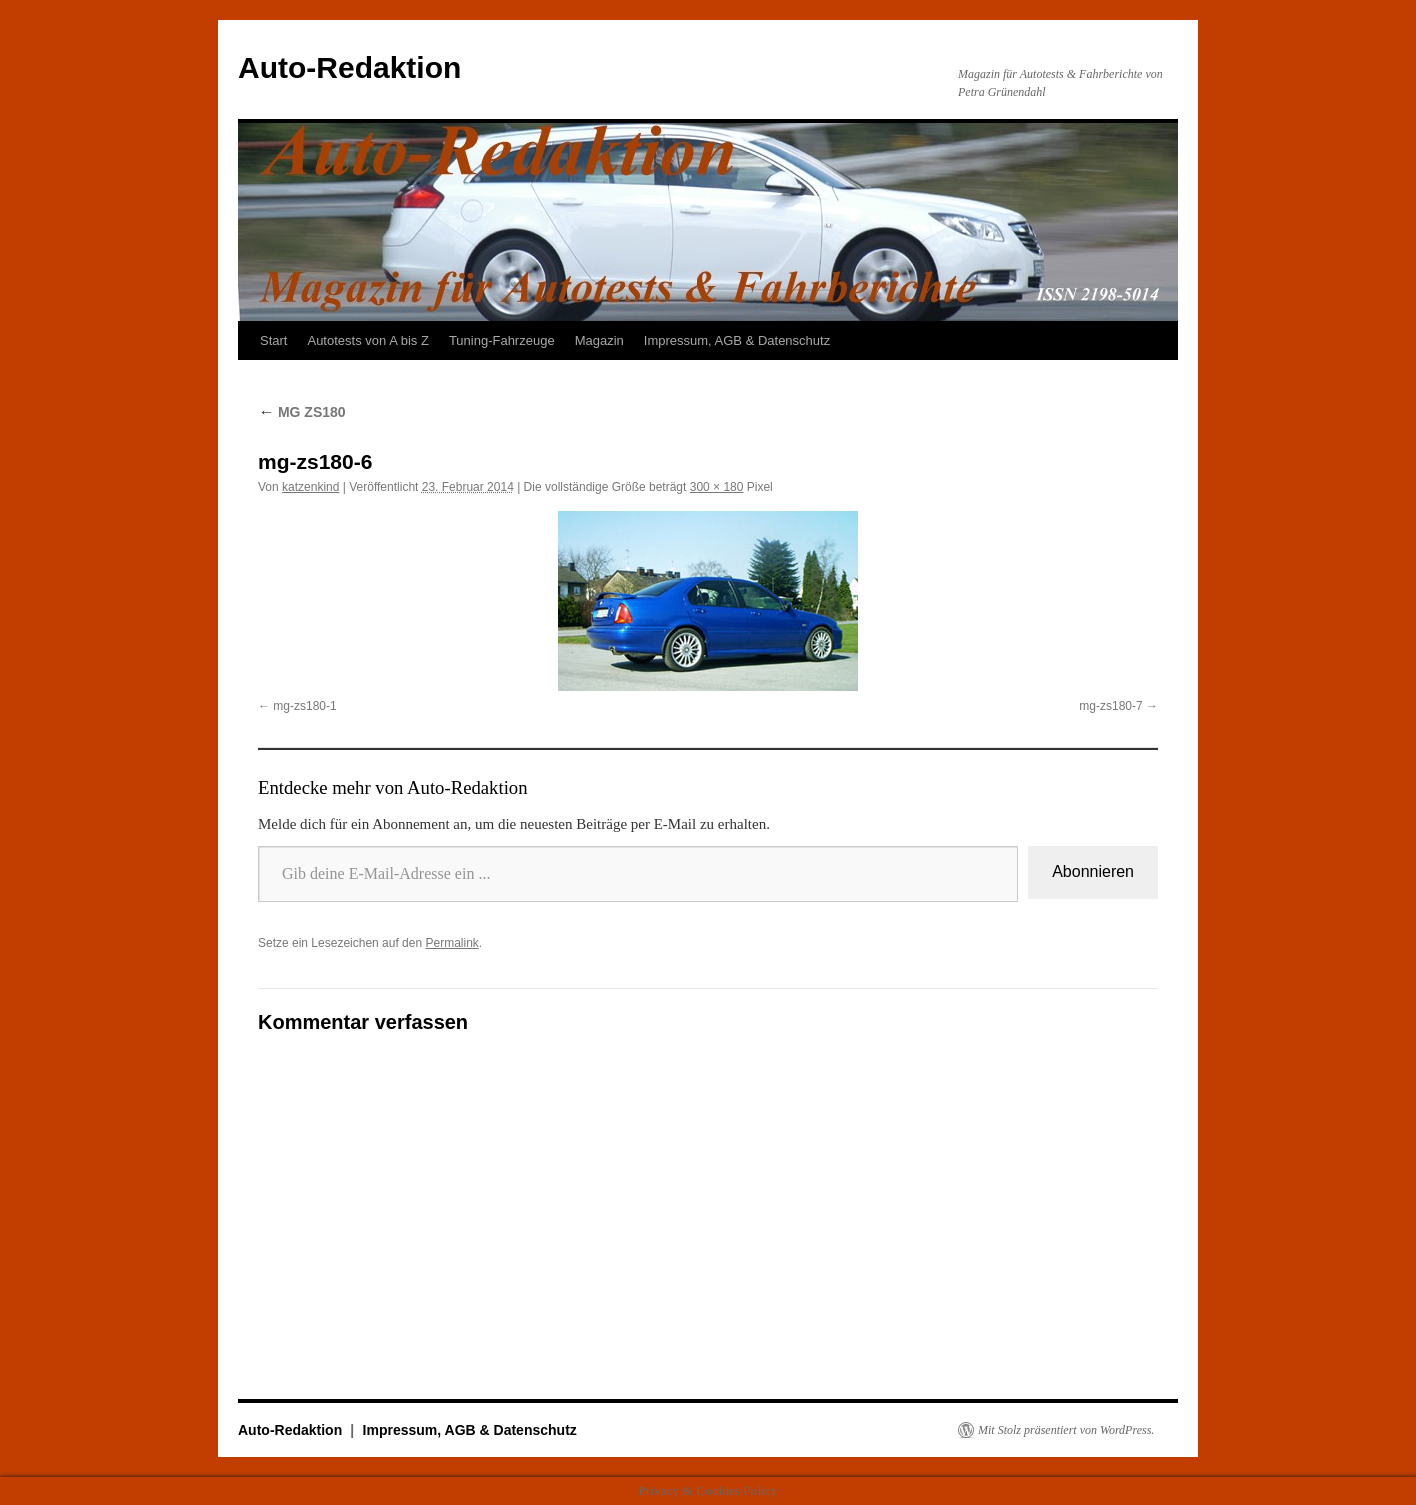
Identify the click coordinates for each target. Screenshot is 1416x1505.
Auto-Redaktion (349, 67)
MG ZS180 (302, 412)
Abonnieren (1093, 871)
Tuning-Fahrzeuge (502, 340)
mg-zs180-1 (304, 706)
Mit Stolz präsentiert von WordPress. (1066, 1430)
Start (273, 340)
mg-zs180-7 (1110, 706)
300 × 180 (717, 487)
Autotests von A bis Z (367, 340)
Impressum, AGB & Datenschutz (737, 340)
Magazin (599, 340)
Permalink (451, 943)
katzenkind (310, 487)
